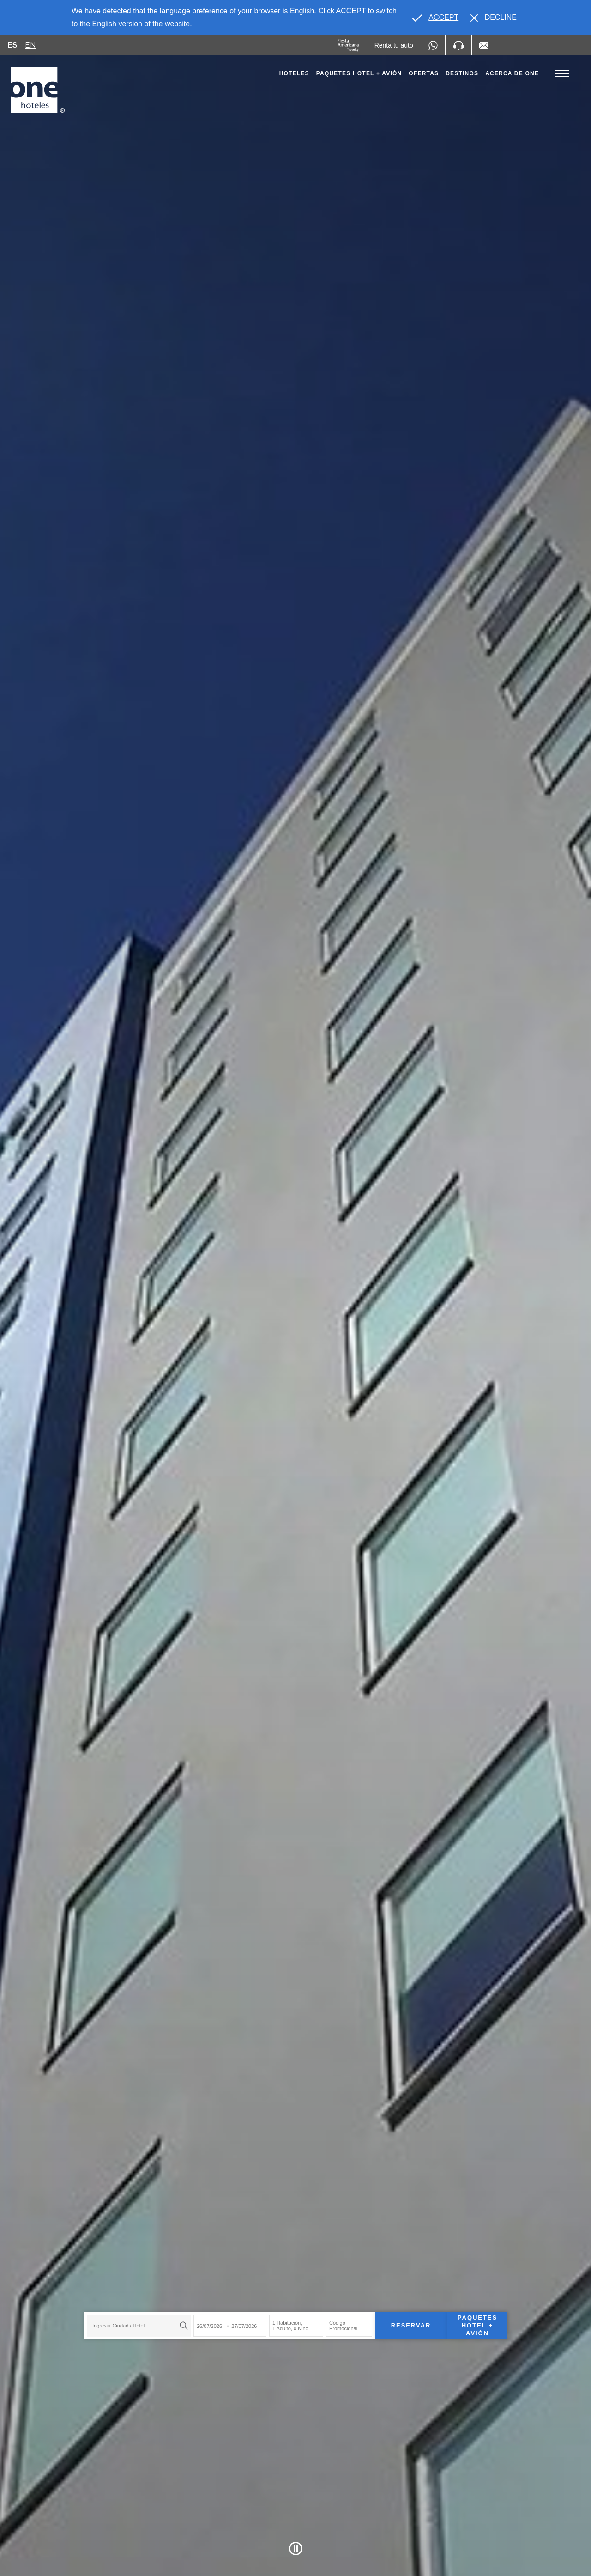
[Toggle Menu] (562, 73)
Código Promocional (343, 2326)
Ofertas (424, 73)
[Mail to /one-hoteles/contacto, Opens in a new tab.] (484, 45)
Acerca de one (512, 73)
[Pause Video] (295, 2548)
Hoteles (294, 73)
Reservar (411, 2325)
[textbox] (136, 2326)
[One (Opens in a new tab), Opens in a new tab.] (348, 45)
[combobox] (139, 2326)
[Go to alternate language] (435, 17)
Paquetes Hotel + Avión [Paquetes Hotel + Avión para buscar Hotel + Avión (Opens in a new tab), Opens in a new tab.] (477, 2325)
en (30, 45)
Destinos (462, 73)
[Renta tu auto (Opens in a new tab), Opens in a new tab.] (394, 45)
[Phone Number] (458, 45)
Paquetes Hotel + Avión (359, 75)
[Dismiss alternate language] (493, 17)
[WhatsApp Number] (433, 45)
